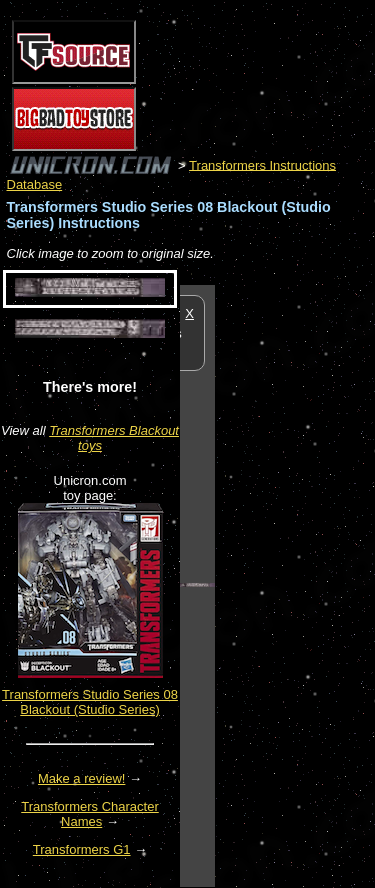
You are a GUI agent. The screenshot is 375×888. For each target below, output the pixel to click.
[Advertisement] (295, 585)
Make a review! (81, 778)
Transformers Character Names (90, 814)
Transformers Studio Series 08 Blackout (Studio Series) (90, 702)
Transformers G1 (82, 849)
